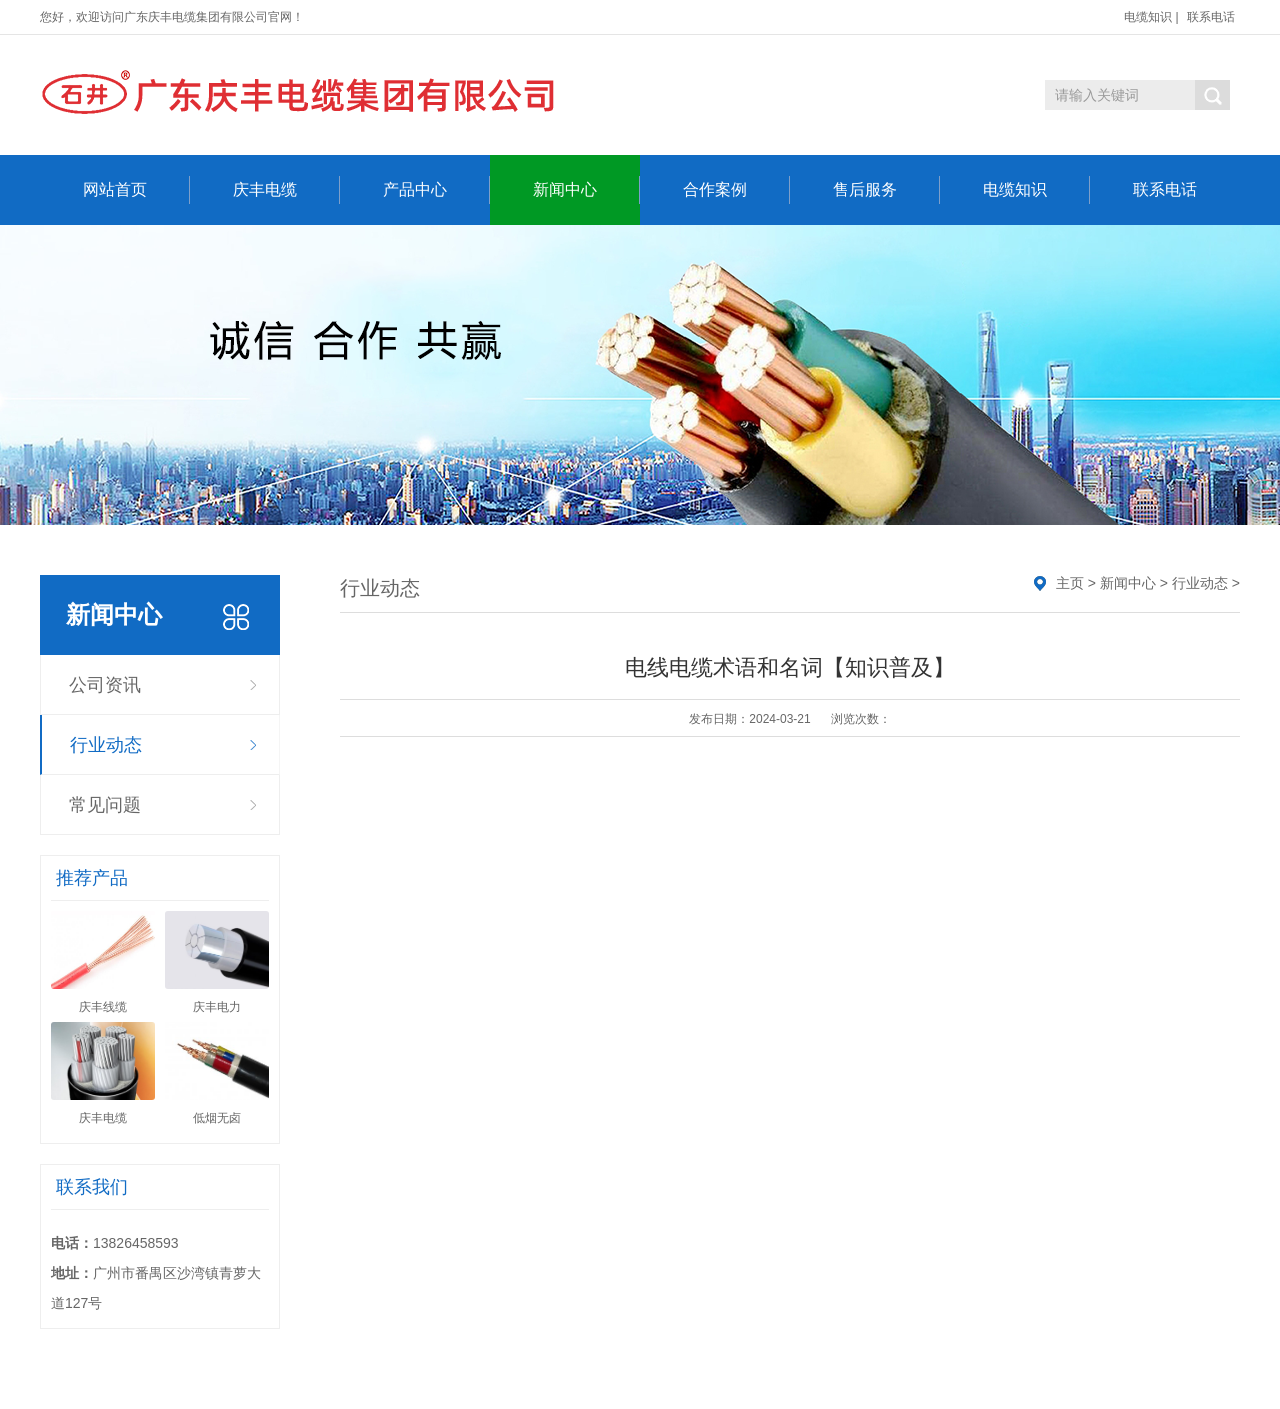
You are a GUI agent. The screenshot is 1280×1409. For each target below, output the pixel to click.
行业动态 (106, 745)
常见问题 (105, 805)
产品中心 (436, 190)
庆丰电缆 (286, 190)
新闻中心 (586, 190)
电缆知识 (1148, 17)
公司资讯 (105, 685)
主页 (1070, 583)
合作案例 (736, 190)
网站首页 (136, 190)
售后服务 (886, 190)
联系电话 (1211, 17)
